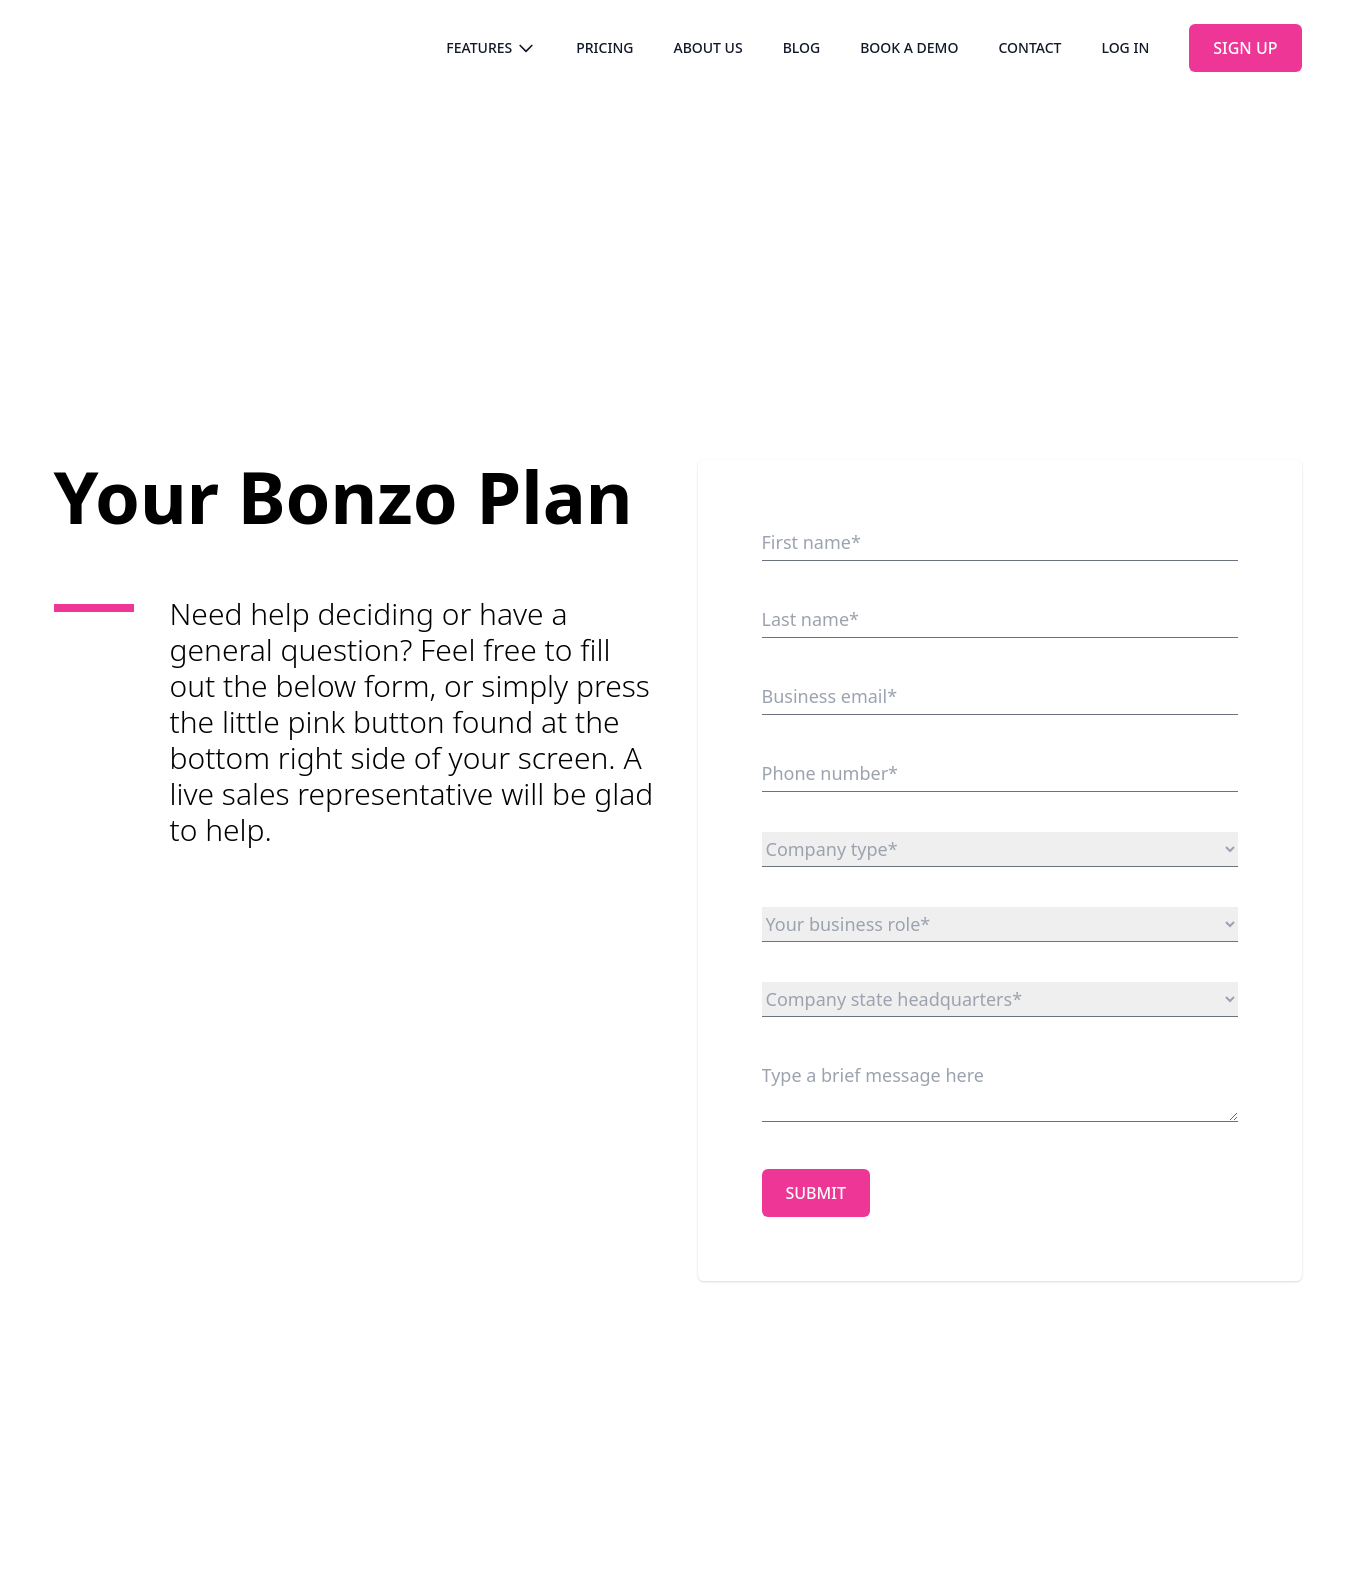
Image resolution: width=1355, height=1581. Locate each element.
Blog (802, 47)
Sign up (1245, 48)
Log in (1125, 47)
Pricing (604, 47)
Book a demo (909, 47)
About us (707, 47)
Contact (1029, 47)
